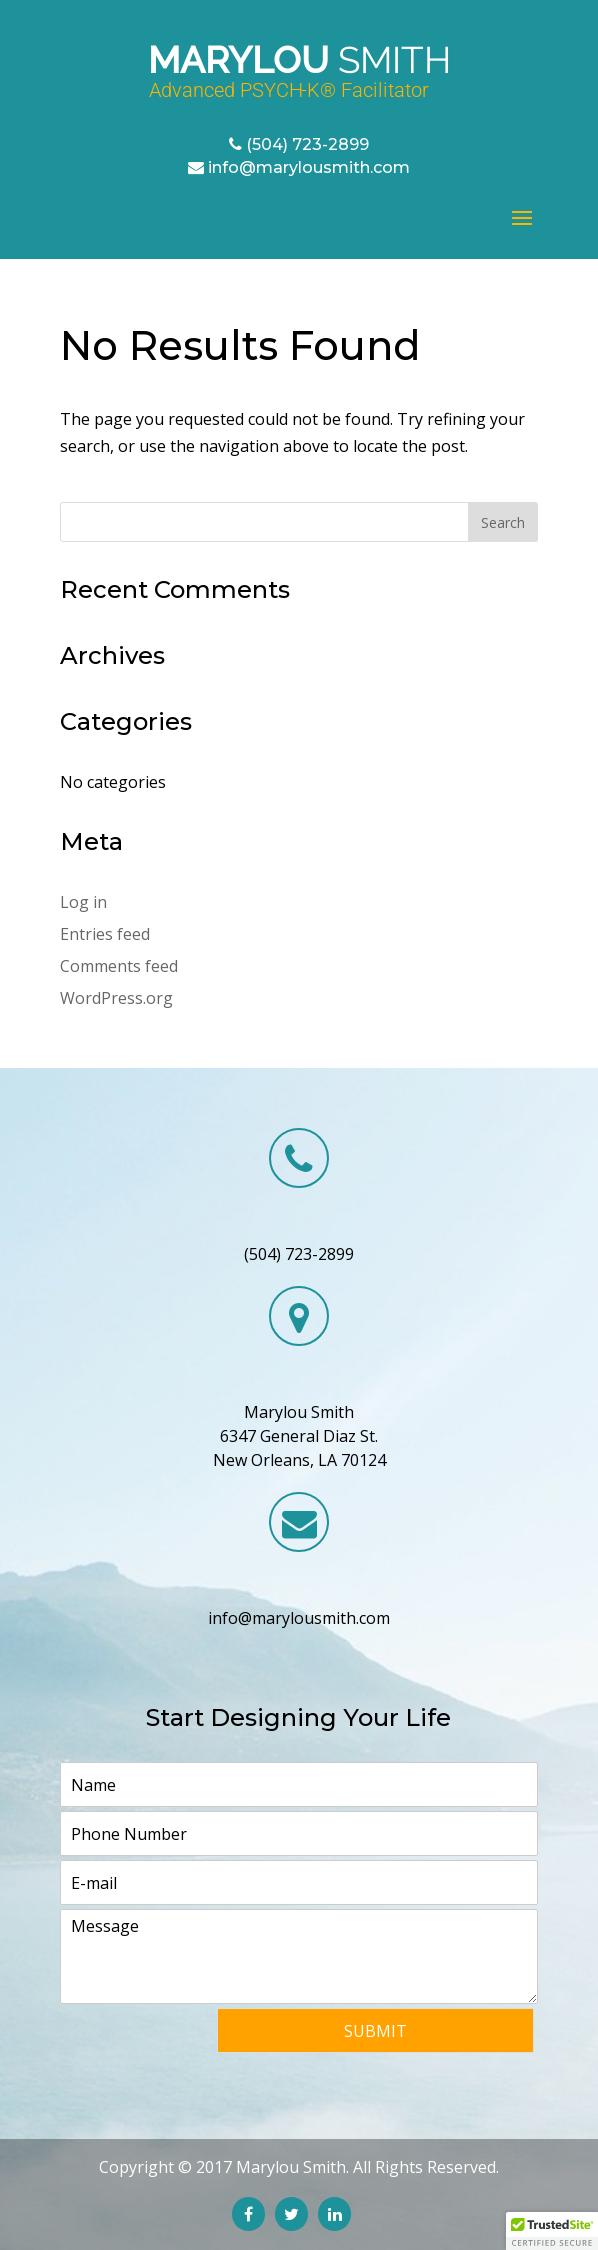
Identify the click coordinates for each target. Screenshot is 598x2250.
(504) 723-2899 (307, 144)
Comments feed (119, 966)
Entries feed (105, 934)
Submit (375, 2031)
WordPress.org (116, 998)
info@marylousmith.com (309, 167)
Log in (83, 902)
